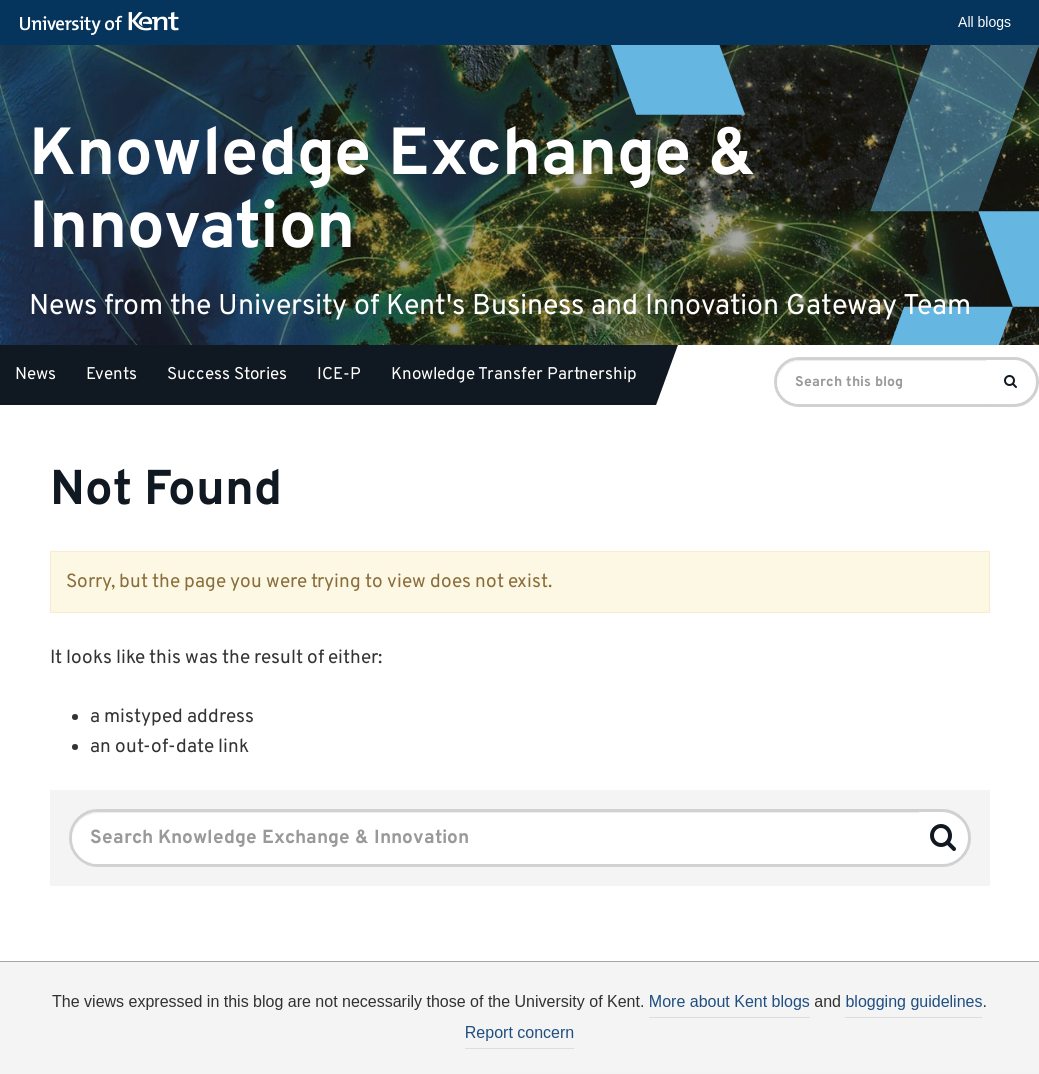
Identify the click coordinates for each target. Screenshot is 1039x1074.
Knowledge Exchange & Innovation (392, 191)
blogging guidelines (913, 1001)
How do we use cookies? (651, 1052)
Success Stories (227, 375)
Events (111, 375)
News (35, 375)
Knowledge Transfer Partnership (514, 375)
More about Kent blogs (729, 1001)
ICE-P (339, 375)
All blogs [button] (984, 22)
